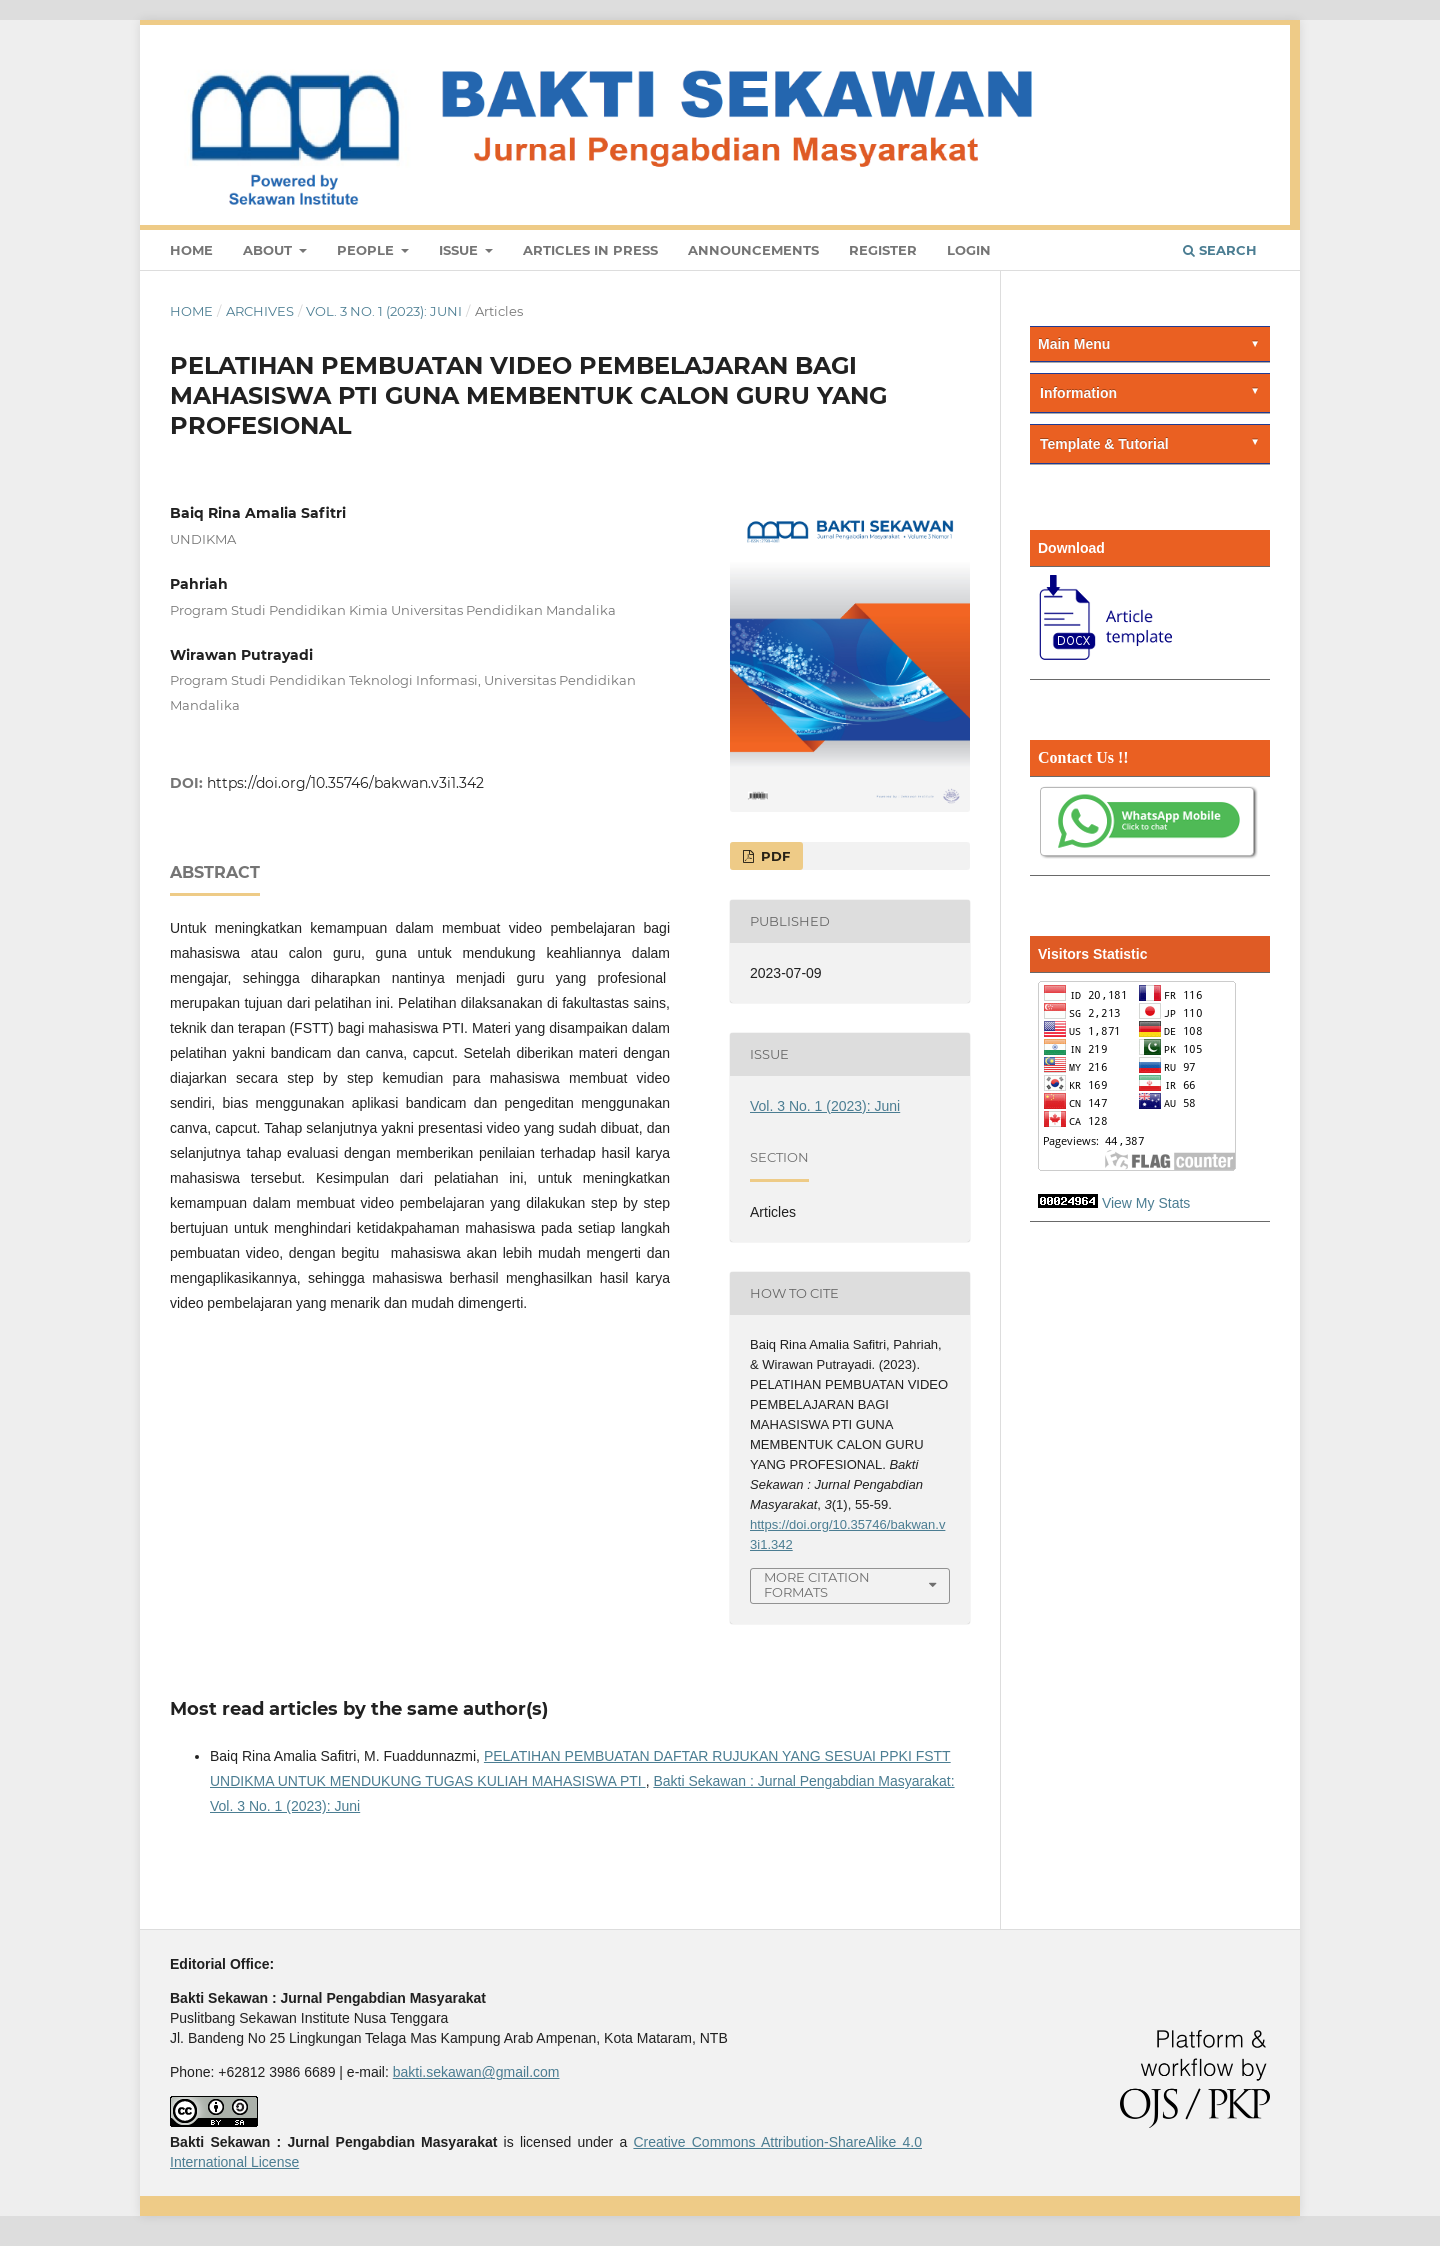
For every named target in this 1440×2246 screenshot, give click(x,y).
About (269, 250)
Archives (260, 311)
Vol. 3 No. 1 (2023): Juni (384, 311)
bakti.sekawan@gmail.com (476, 2072)
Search (1220, 250)
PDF (773, 856)
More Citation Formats (817, 1584)
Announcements (753, 250)
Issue (460, 250)
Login (969, 250)
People (367, 250)
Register (883, 250)
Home (191, 250)
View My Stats (1146, 1203)
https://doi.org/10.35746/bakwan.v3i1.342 (345, 783)
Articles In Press (590, 250)
